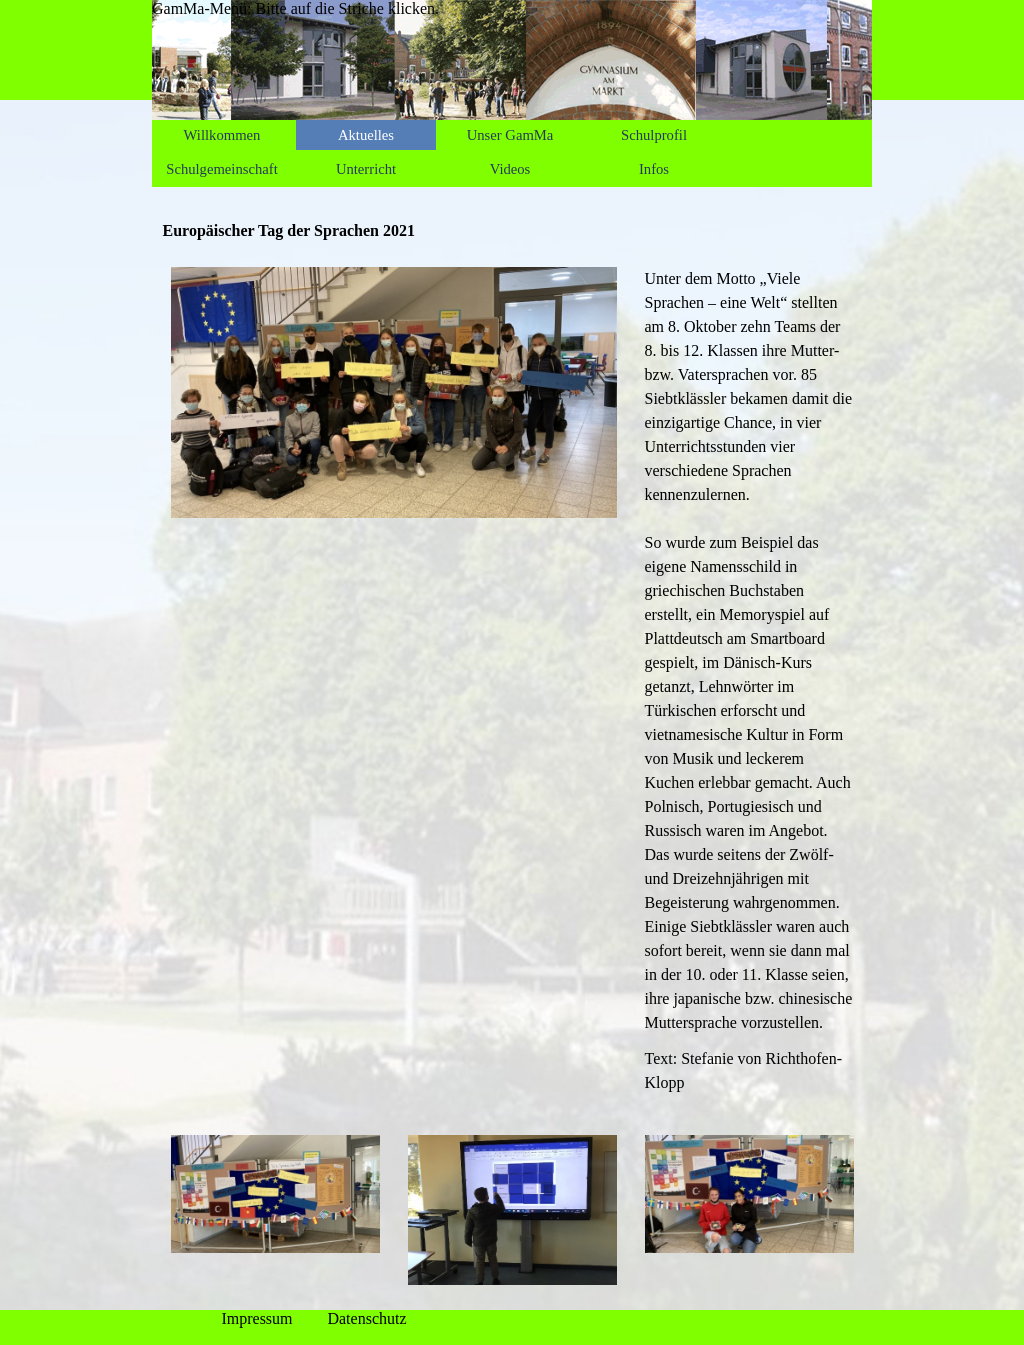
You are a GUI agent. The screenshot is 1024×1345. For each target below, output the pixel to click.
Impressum (256, 1318)
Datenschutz (366, 1318)
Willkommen (222, 135)
